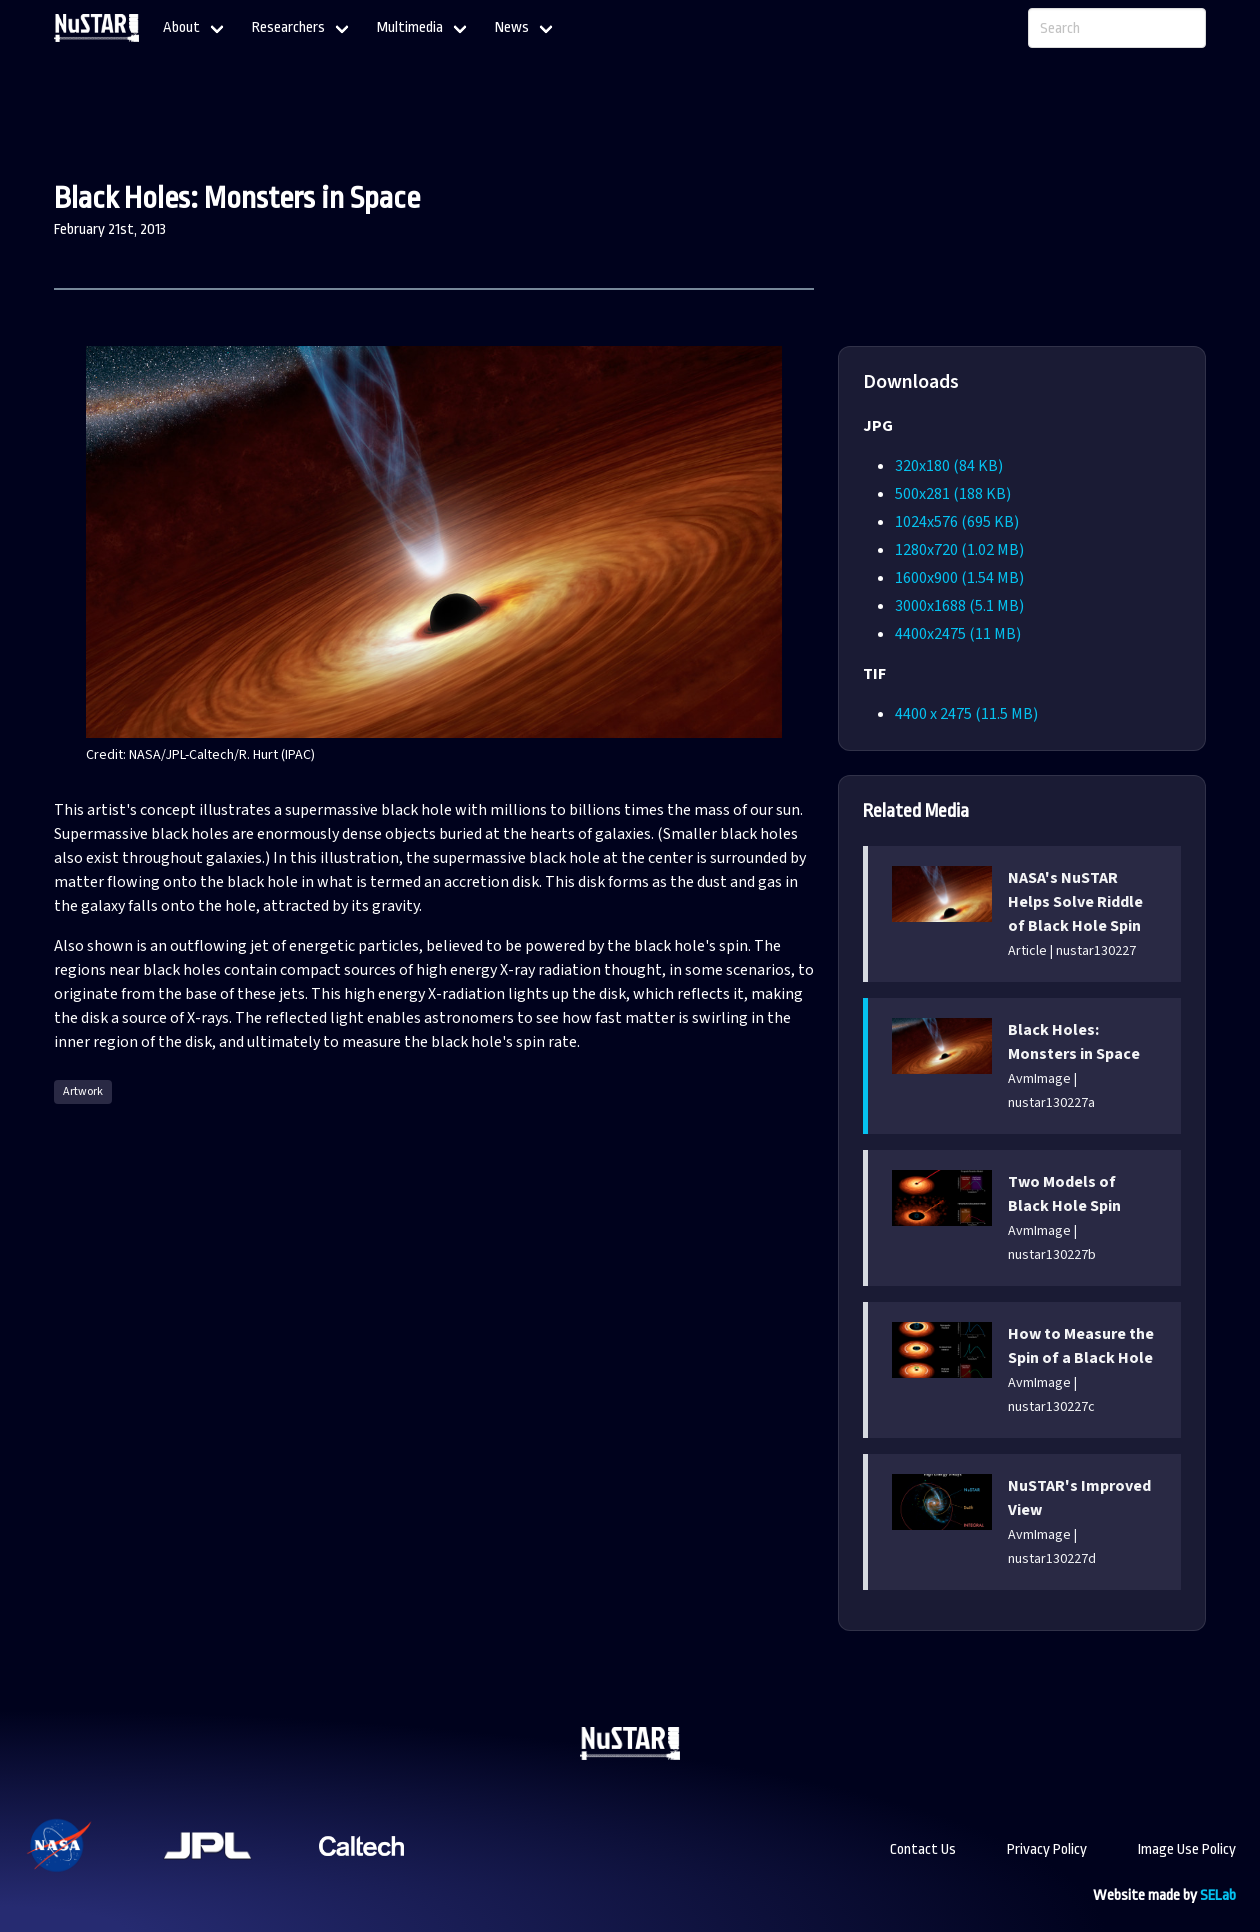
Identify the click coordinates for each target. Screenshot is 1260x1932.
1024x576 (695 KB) (957, 522)
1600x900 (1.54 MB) (959, 578)
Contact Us (923, 1849)
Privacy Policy (1047, 1849)
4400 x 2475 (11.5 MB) (966, 714)
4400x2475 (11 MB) (958, 634)
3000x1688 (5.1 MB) (959, 606)
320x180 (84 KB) (949, 466)
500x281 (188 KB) (953, 494)
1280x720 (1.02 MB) (959, 550)
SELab (1218, 1895)
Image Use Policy (1187, 1849)
